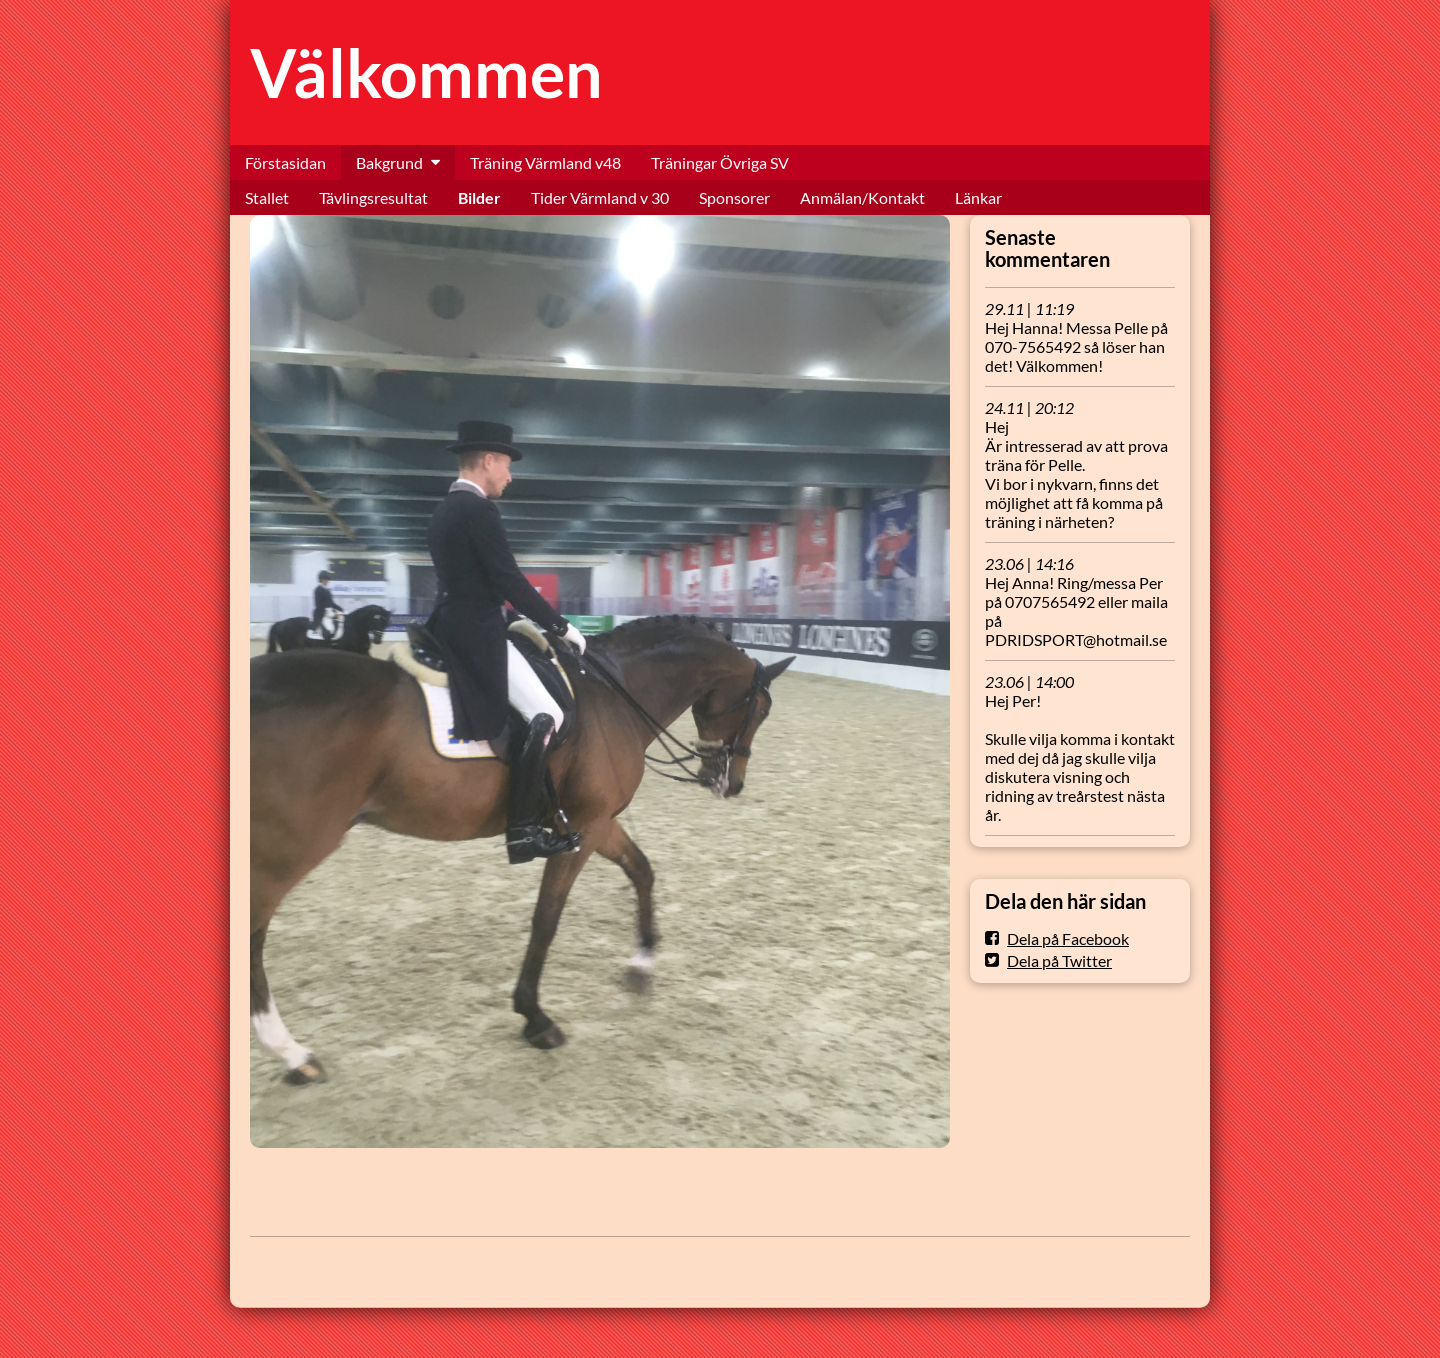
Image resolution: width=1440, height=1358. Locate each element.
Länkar (978, 197)
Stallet (267, 197)
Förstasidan (285, 162)
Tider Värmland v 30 (600, 197)
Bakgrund (389, 162)
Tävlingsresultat (373, 197)
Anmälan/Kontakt (862, 197)
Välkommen (426, 72)
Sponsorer (734, 197)
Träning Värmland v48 (545, 162)
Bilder (479, 197)
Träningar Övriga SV (720, 162)
